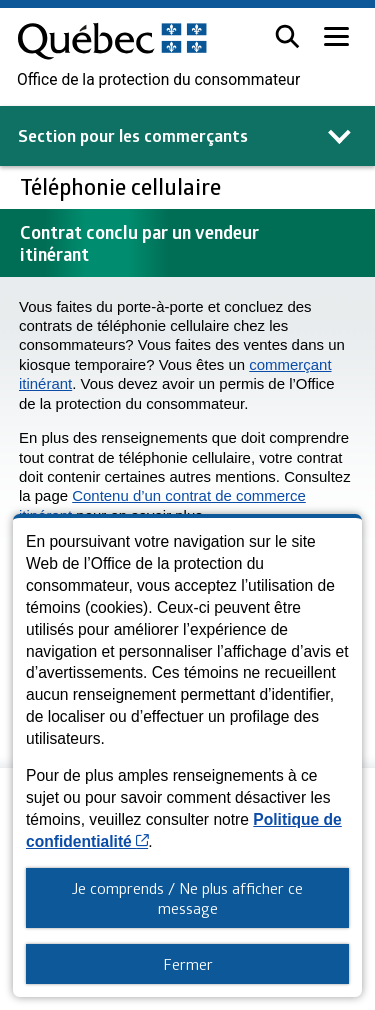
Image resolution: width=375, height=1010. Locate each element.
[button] (287, 36)
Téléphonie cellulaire (123, 186)
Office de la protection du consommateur (158, 80)
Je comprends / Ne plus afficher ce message (187, 898)
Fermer (188, 964)
